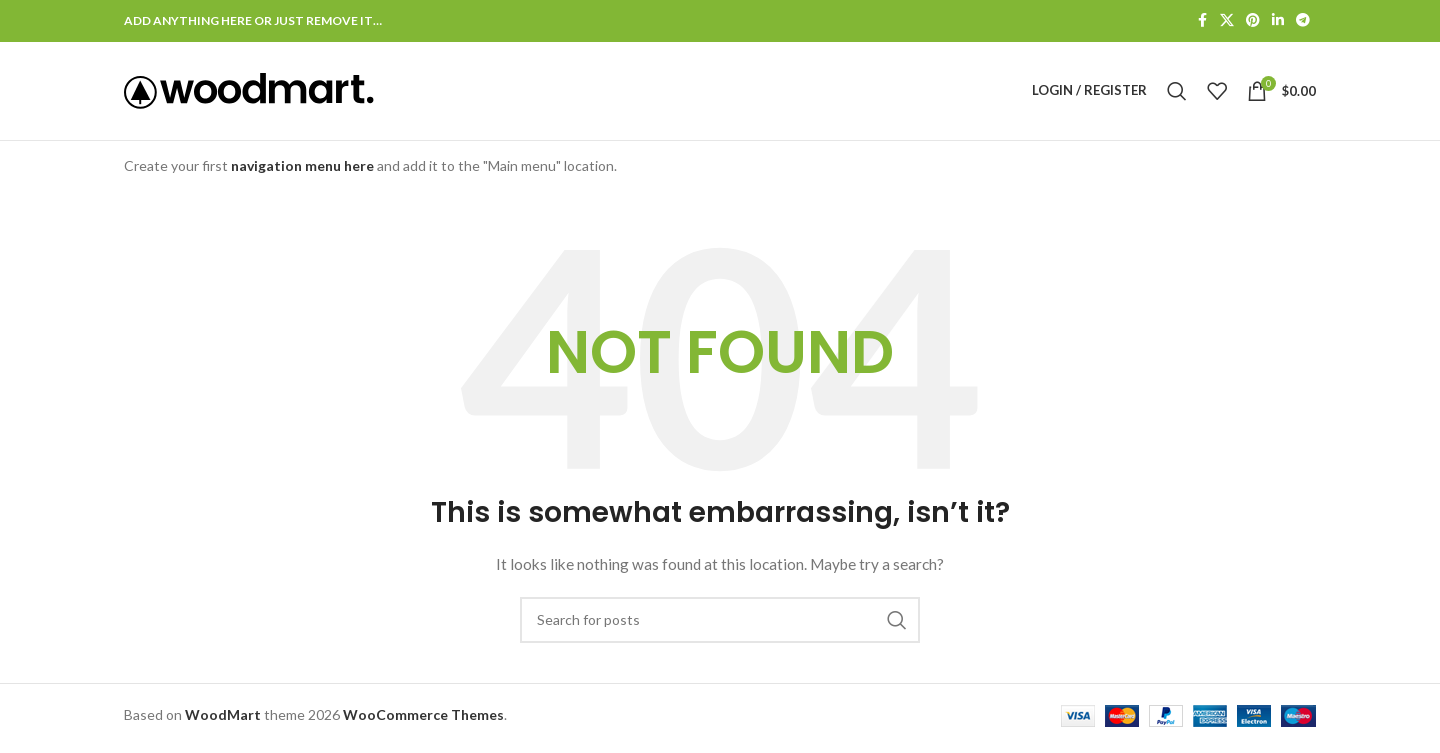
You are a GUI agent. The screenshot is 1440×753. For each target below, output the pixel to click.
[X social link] (1227, 21)
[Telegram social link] (1303, 21)
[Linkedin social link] (1278, 21)
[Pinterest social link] (1253, 21)
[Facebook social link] (1202, 21)
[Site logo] (249, 92)
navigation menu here (302, 171)
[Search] (1177, 94)
